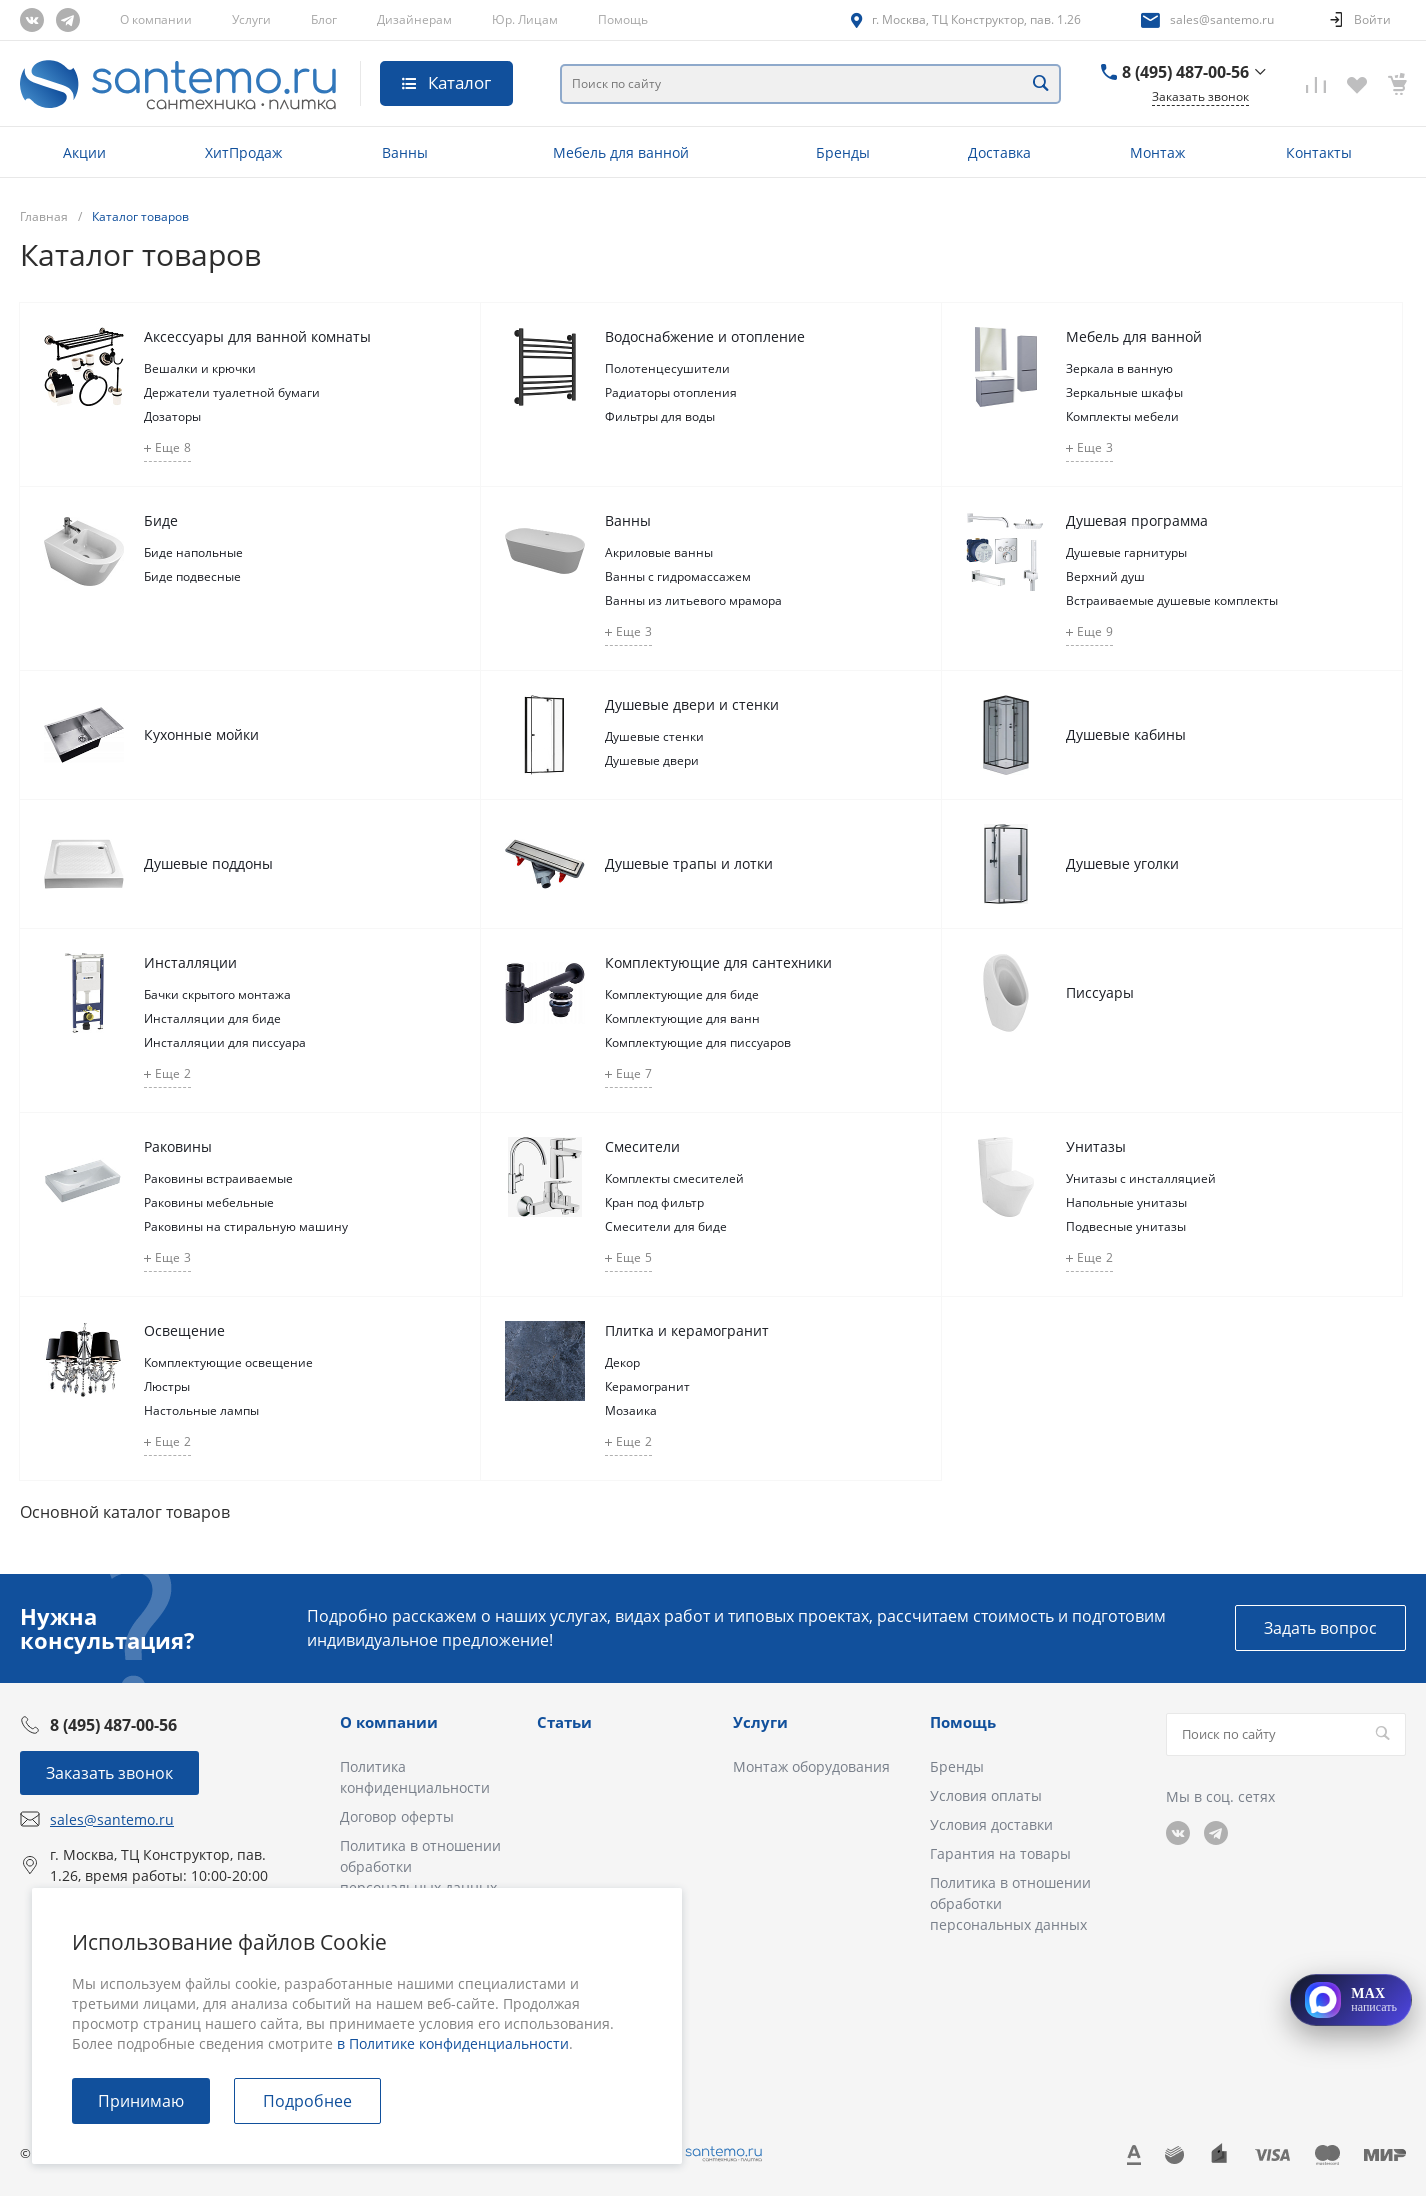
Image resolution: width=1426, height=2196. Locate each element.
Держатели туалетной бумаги (232, 392)
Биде (161, 520)
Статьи (564, 1722)
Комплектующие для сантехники (718, 962)
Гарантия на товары (1000, 1853)
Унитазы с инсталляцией (1141, 1178)
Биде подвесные (192, 576)
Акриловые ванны (659, 552)
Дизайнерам (414, 19)
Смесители (642, 1146)
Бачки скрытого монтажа (217, 994)
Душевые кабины (1126, 734)
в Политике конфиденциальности (453, 2043)
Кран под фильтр (654, 1202)
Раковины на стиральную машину (246, 1226)
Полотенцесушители (667, 368)
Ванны (628, 520)
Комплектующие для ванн (682, 1018)
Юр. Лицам (525, 19)
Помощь (623, 19)
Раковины (178, 1146)
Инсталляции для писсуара (225, 1042)
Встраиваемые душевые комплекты (1172, 600)
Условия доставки (991, 1824)
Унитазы (1096, 1146)
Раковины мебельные (209, 1202)
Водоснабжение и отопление (705, 336)
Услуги (251, 19)
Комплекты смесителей (674, 1178)
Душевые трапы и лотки (689, 863)
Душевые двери (652, 760)
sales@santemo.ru (1222, 19)
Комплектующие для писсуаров (698, 1042)
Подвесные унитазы (1126, 1226)
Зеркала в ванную (1119, 368)
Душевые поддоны (208, 863)
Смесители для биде (666, 1226)
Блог (324, 19)
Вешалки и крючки (200, 368)
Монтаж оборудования (811, 1766)
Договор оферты (397, 1816)
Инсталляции (190, 962)
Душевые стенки (654, 736)
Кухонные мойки (201, 734)
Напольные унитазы (1126, 1202)
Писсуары (1100, 992)
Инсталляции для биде (212, 1018)
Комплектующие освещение (228, 1362)
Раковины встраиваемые (218, 1178)
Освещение (184, 1330)
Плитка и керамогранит (687, 1330)
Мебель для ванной (1134, 336)
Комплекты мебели (1122, 416)
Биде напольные (193, 552)
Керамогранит (647, 1386)
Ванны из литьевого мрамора (693, 600)
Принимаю (141, 2101)
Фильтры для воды (660, 416)
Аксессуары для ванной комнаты (257, 336)
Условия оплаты (986, 1795)
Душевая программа (1137, 520)
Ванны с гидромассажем (678, 576)
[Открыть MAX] (1351, 2000)
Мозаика (631, 1410)
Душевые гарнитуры (1126, 552)
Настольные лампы (201, 1410)
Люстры (167, 1386)
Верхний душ (1105, 576)
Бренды (957, 1766)
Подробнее (307, 2101)
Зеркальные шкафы (1124, 392)
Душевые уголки (1122, 863)
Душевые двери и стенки (692, 704)
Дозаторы (172, 416)
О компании (156, 19)
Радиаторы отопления (671, 392)
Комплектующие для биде (682, 994)
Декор (622, 1362)
